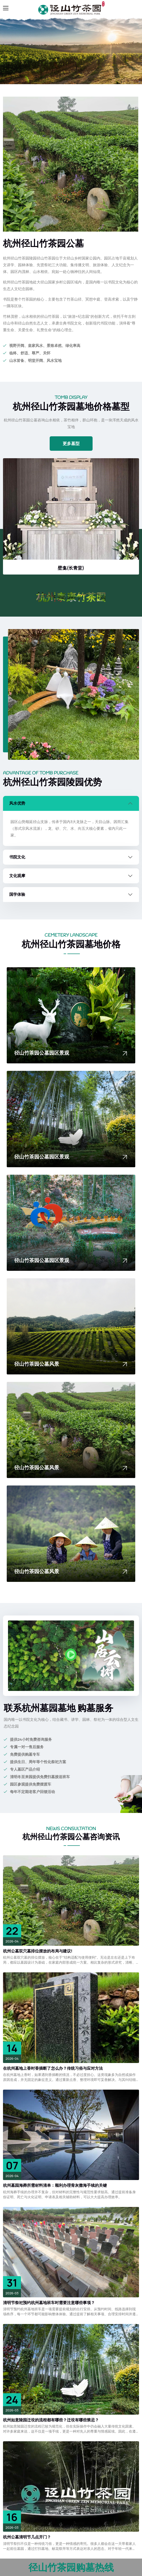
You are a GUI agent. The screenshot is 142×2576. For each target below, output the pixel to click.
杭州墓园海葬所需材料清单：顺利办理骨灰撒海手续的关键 (55, 2185)
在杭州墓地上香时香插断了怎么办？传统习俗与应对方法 (53, 2068)
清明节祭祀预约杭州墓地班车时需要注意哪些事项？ (49, 2302)
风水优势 (17, 803)
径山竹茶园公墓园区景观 (41, 1052)
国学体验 (17, 894)
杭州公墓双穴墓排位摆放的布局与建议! (37, 1951)
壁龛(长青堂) (71, 568)
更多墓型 (71, 443)
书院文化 (17, 857)
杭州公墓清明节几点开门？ (27, 2537)
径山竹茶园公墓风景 (36, 1363)
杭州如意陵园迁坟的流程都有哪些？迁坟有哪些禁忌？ (51, 2420)
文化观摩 (17, 875)
